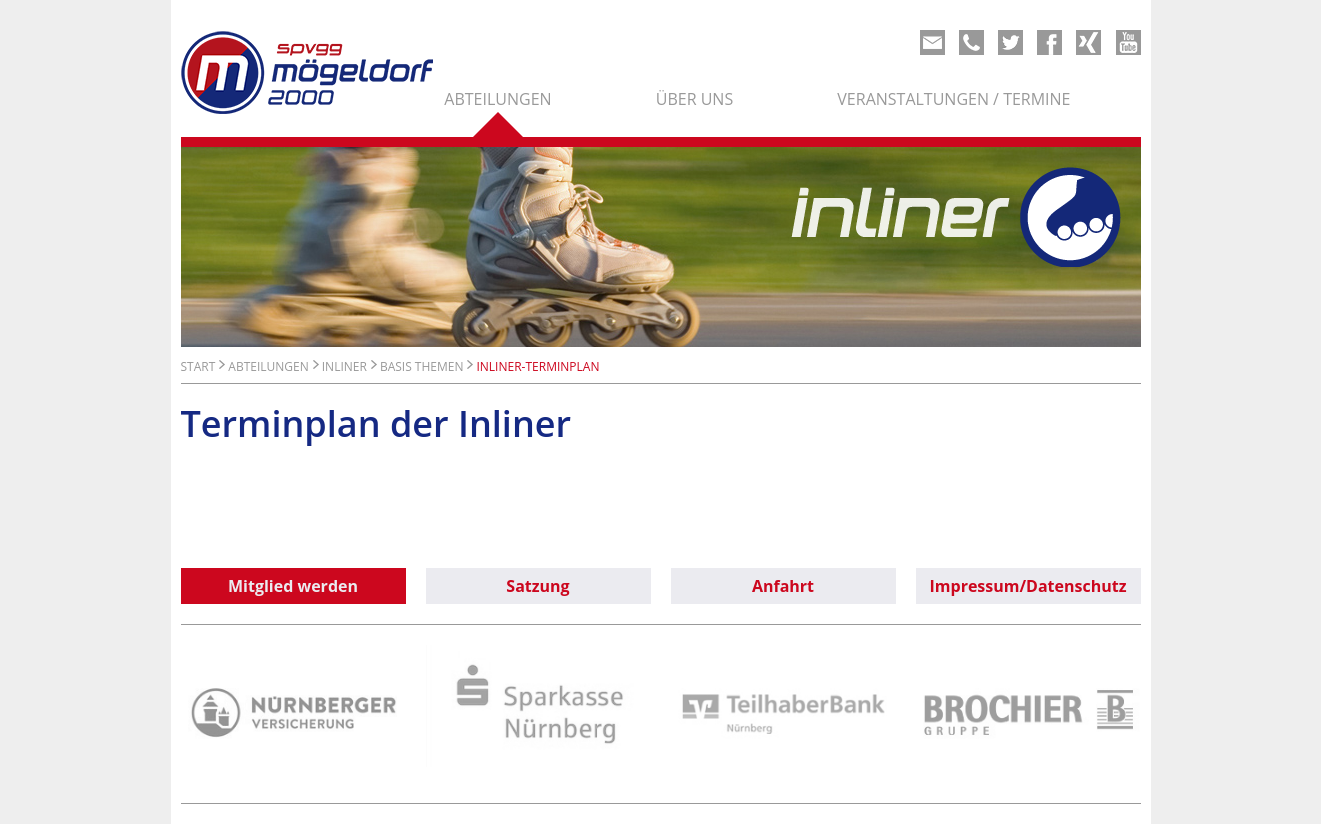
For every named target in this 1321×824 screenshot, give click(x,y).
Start (198, 366)
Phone (971, 42)
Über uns (694, 99)
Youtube (1128, 42)
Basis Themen (422, 366)
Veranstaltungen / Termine (953, 99)
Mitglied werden (293, 586)
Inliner (344, 366)
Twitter (1010, 42)
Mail (932, 42)
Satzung (537, 586)
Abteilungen (497, 99)
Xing (1088, 42)
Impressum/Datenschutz (1028, 586)
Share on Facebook (1049, 42)
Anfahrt (783, 586)
